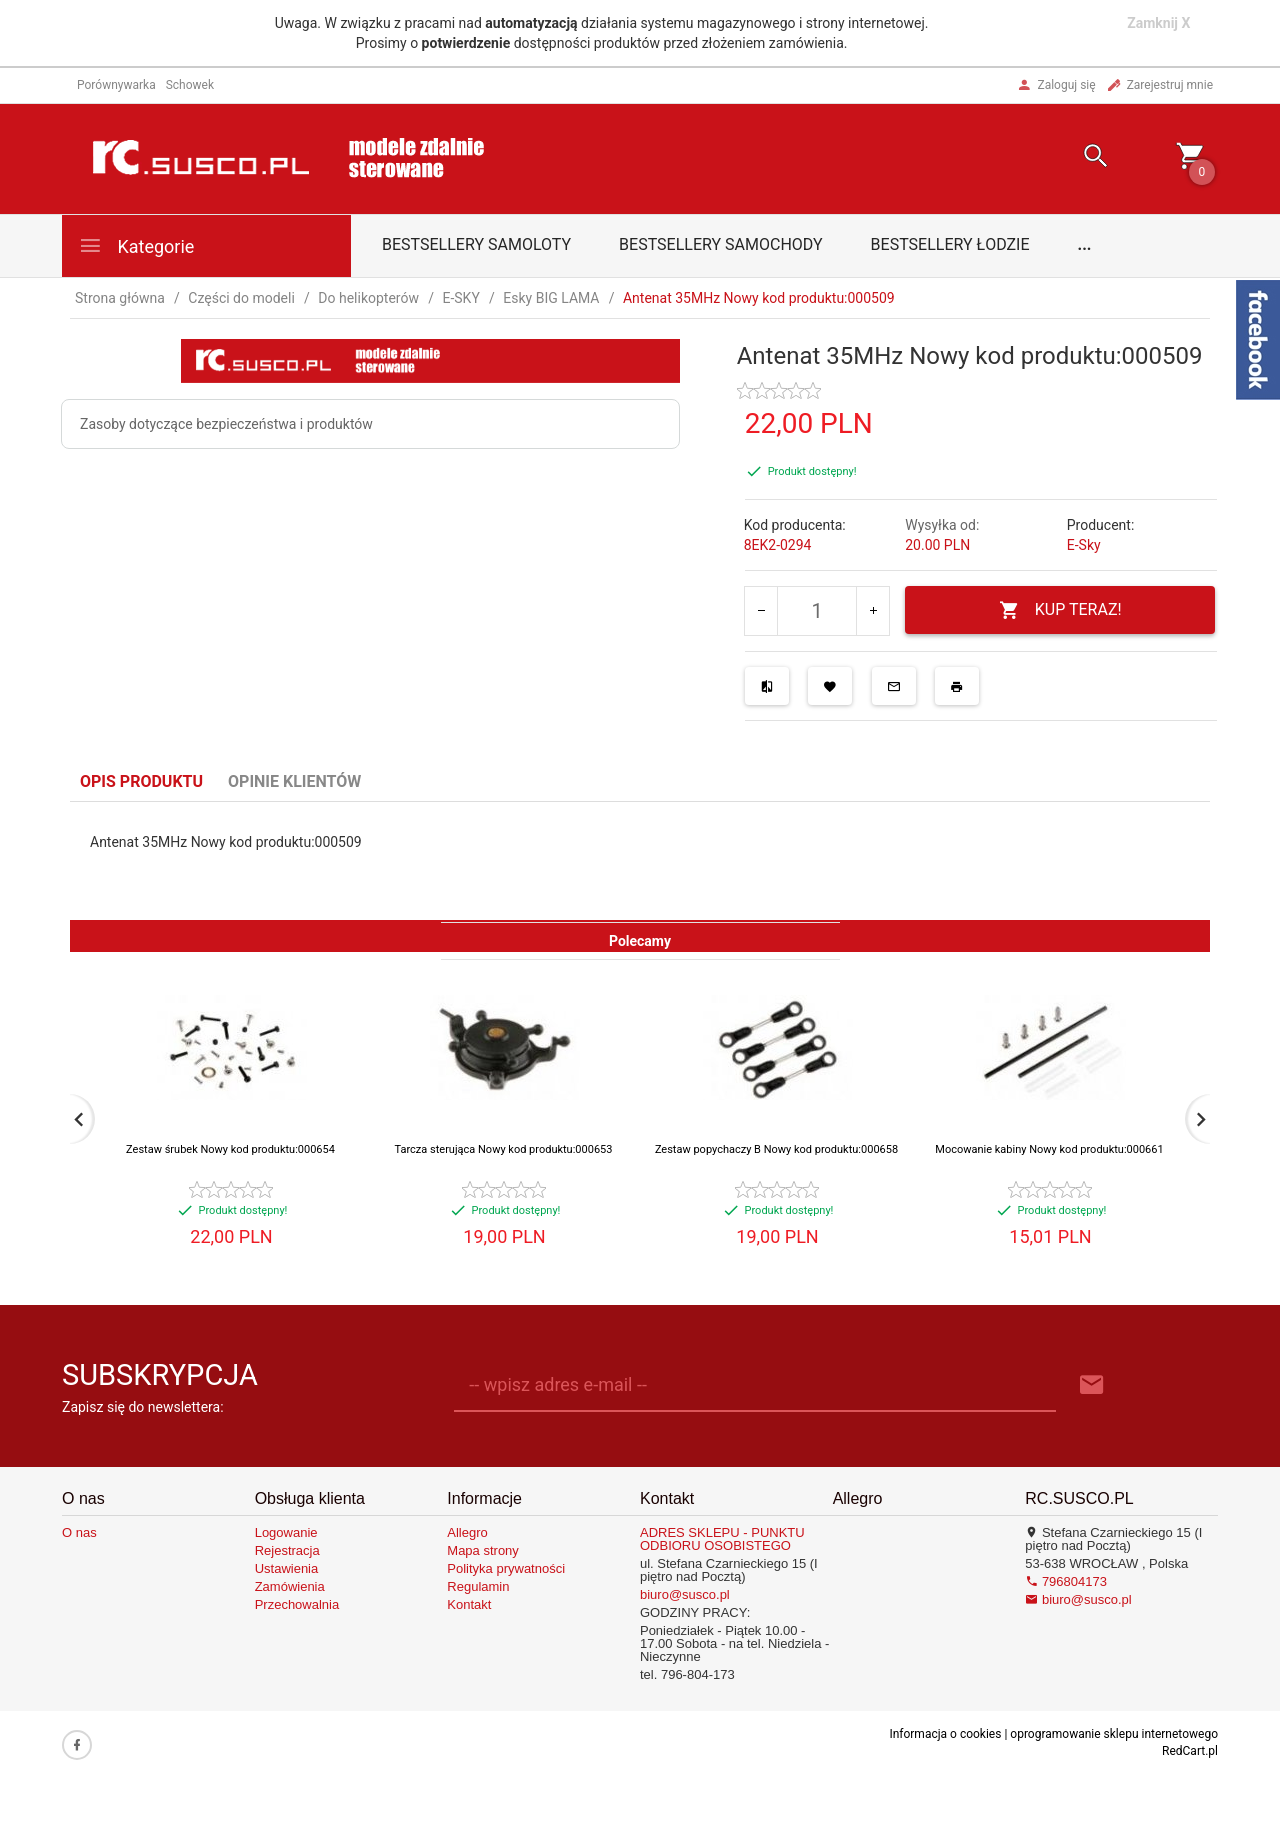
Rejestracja (287, 1550)
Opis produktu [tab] (141, 781)
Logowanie (286, 1532)
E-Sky (1084, 545)
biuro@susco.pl (685, 1594)
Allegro (467, 1532)
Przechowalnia (297, 1604)
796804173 (1066, 1581)
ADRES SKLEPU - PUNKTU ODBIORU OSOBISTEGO (722, 1539)
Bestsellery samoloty (476, 244)
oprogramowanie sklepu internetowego (1114, 1734)
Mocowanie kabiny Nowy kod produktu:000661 (1049, 1149)
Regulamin (478, 1586)
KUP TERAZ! (1060, 610)
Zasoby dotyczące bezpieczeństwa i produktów (226, 424)
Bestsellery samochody (721, 244)
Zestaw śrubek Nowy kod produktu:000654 (230, 1149)
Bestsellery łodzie (950, 244)
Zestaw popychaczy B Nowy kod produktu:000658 (776, 1149)
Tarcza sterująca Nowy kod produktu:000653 (504, 1149)
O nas (79, 1532)
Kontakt (469, 1604)
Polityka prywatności (506, 1568)
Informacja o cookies (945, 1734)
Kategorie (136, 245)
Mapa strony (483, 1550)
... (1085, 244)
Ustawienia (287, 1568)
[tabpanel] (640, 861)
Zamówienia (290, 1586)
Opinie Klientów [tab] (294, 781)
